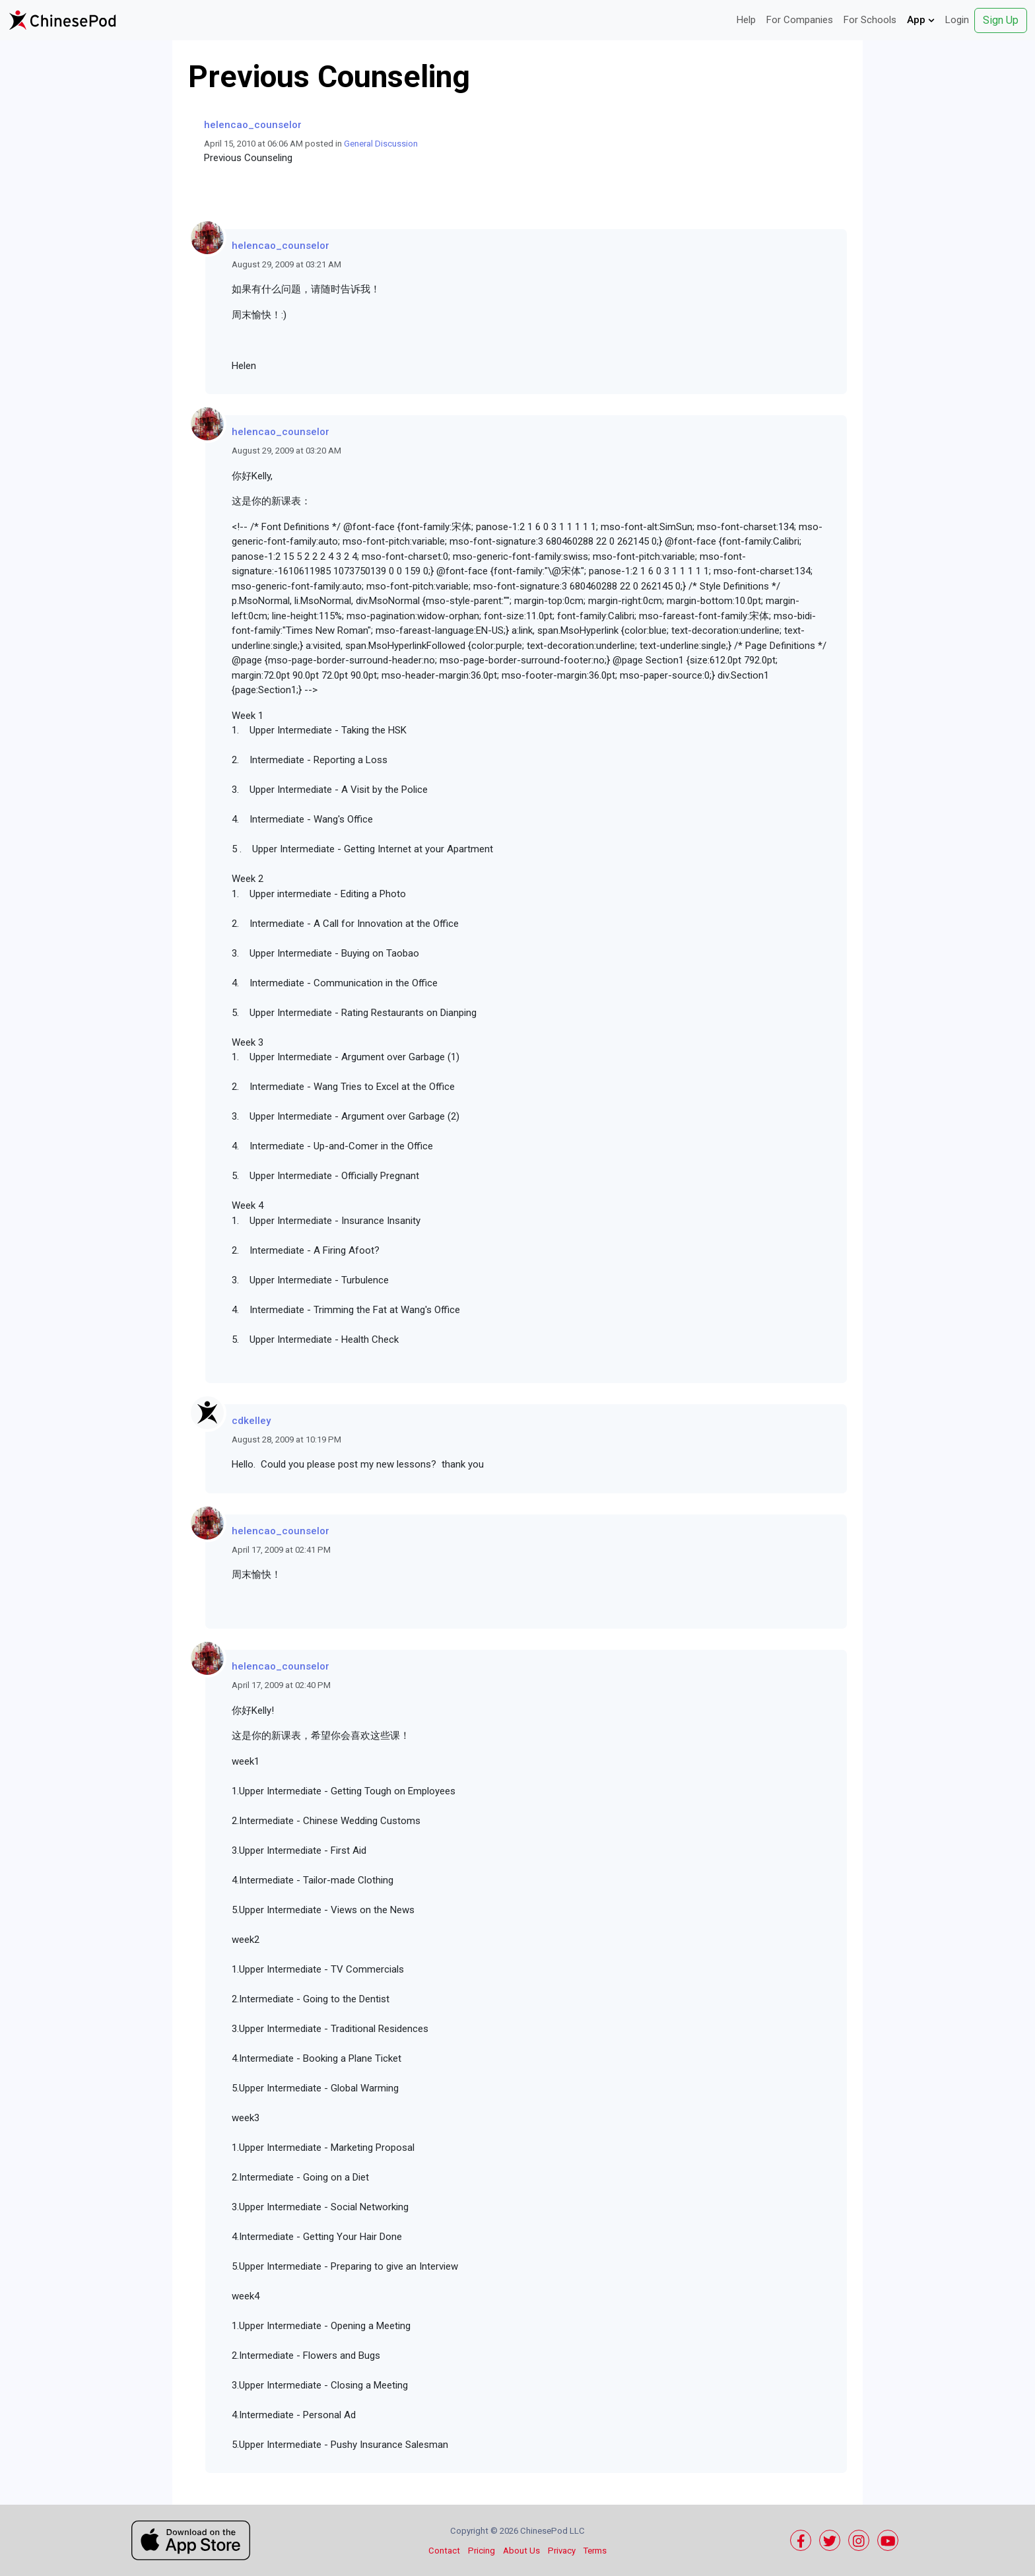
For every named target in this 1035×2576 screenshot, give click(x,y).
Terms (595, 2551)
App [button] (921, 20)
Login (957, 20)
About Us (521, 2551)
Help (746, 20)
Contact (444, 2551)
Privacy (562, 2551)
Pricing (481, 2551)
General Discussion (381, 144)
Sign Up (1000, 20)
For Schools (870, 20)
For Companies (799, 20)
